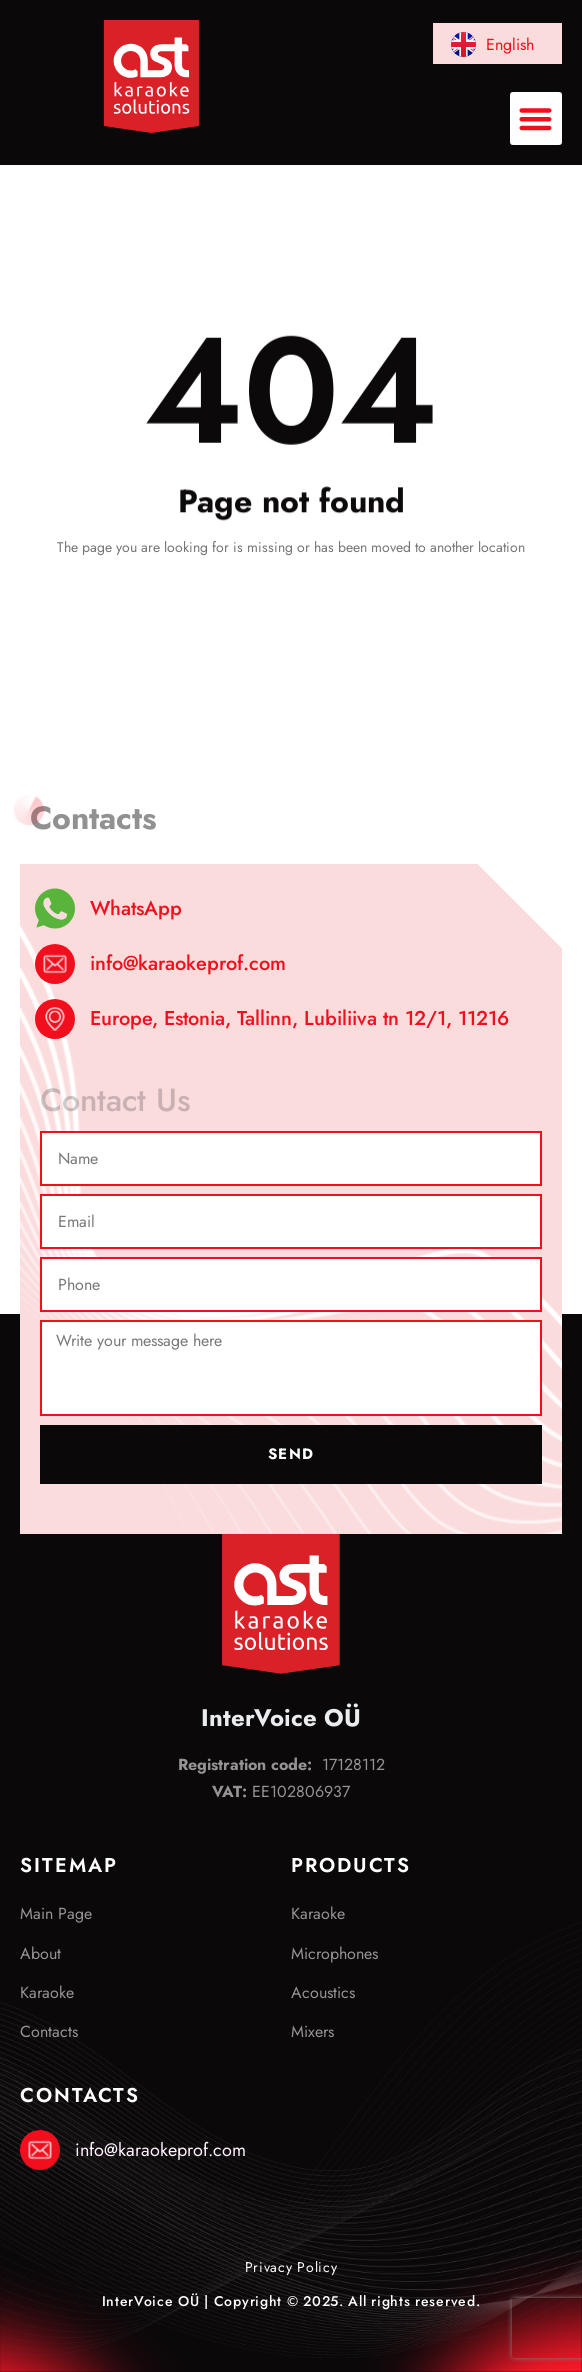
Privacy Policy (291, 2267)
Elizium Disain (291, 2335)
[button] (536, 118)
